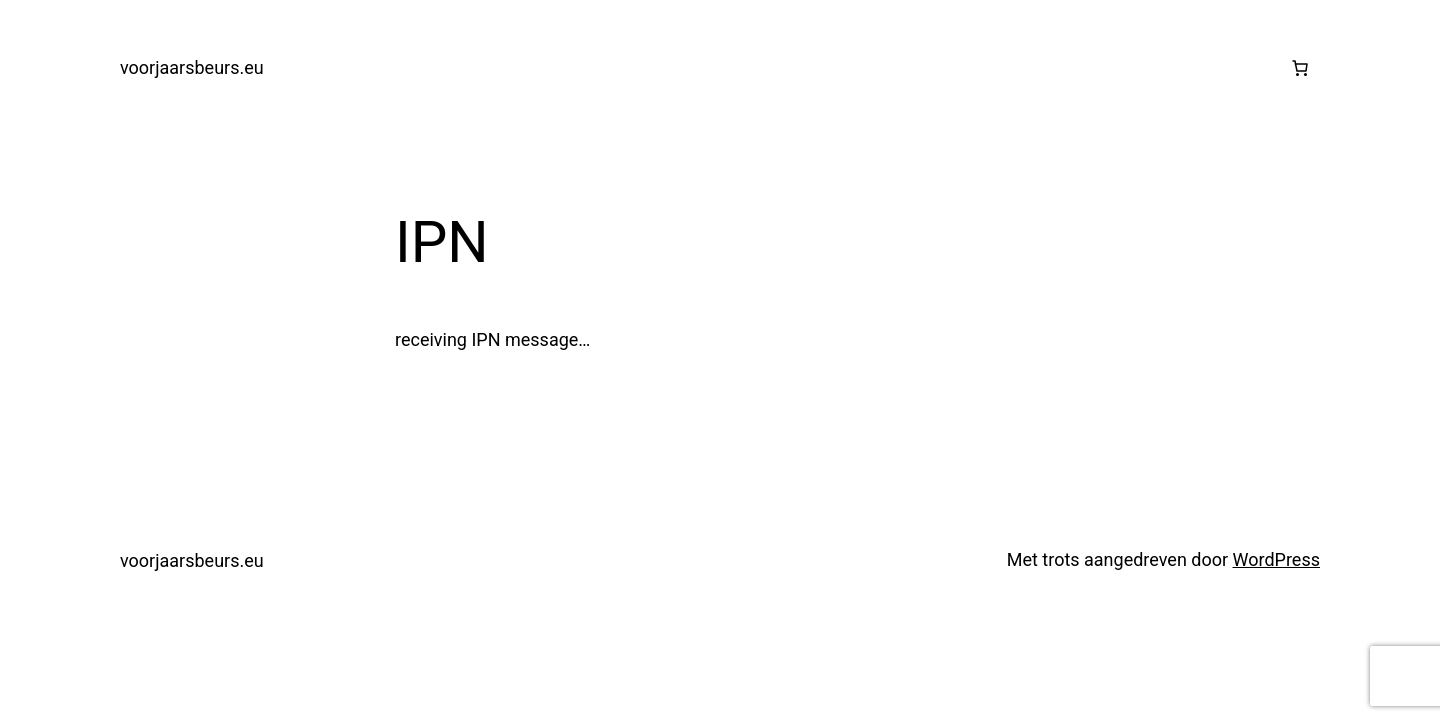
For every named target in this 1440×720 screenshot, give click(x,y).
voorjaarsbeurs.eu (192, 67)
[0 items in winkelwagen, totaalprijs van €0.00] (1300, 68)
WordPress (1276, 559)
